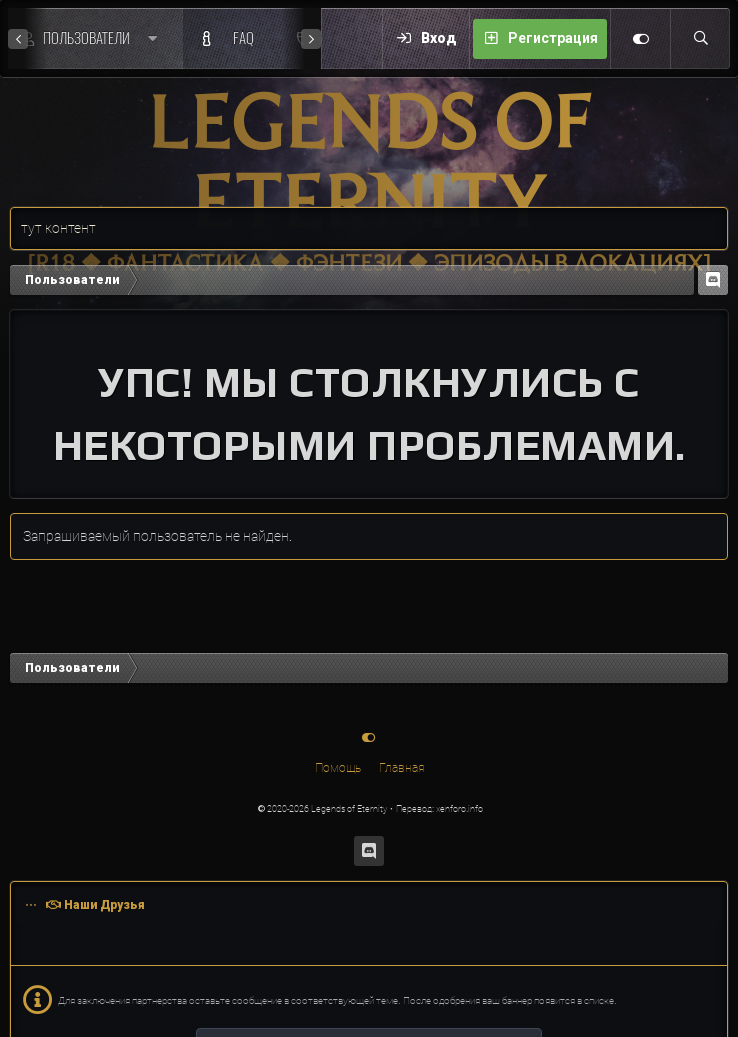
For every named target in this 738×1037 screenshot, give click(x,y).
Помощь (338, 768)
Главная (401, 768)
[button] (157, 38)
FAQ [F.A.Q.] (243, 38)
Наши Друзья (104, 905)
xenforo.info (459, 809)
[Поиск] (700, 39)
